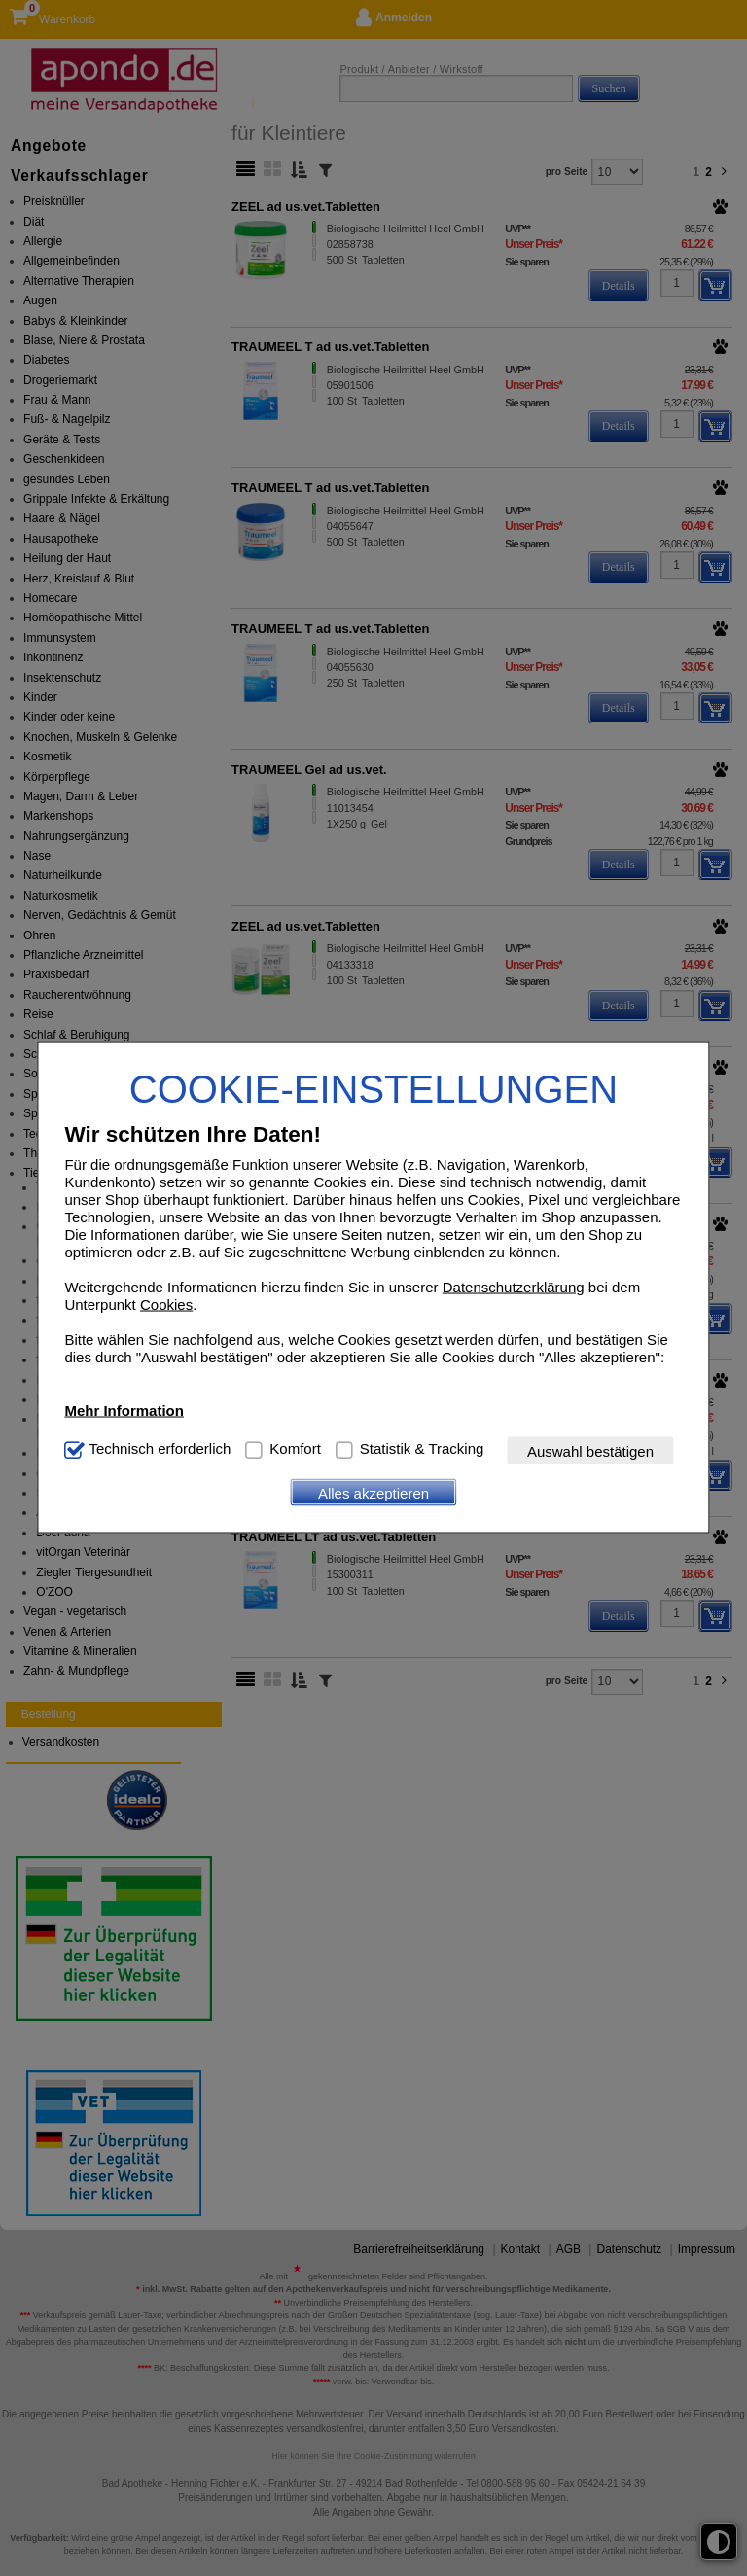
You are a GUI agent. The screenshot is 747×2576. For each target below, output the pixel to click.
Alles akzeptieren (373, 1492)
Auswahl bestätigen (590, 1450)
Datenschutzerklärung (514, 1287)
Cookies (166, 1304)
